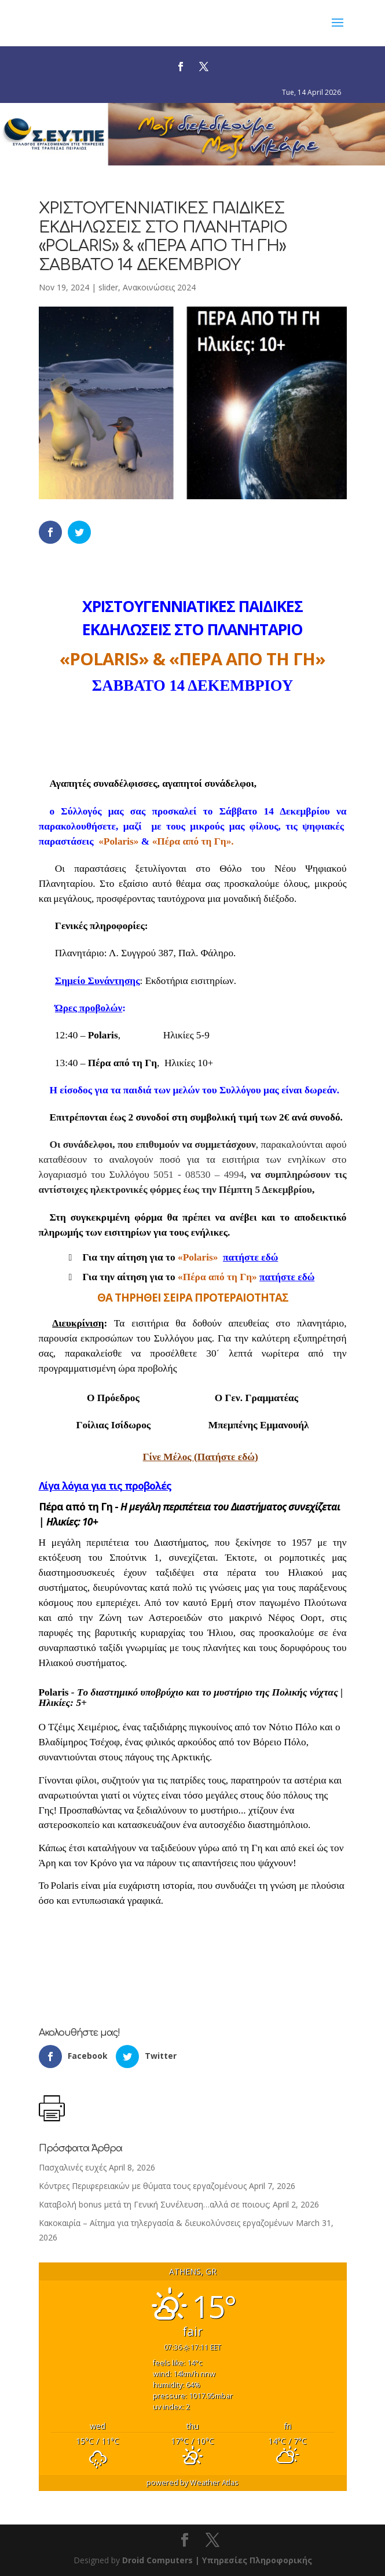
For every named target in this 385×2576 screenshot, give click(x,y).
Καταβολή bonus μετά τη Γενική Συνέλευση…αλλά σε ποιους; (154, 2204)
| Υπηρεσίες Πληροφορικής (253, 2560)
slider (108, 287)
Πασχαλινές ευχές (73, 2167)
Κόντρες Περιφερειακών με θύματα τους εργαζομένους (143, 2185)
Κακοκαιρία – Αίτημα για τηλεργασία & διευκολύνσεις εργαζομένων (166, 2222)
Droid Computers (157, 2560)
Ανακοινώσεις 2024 (159, 287)
